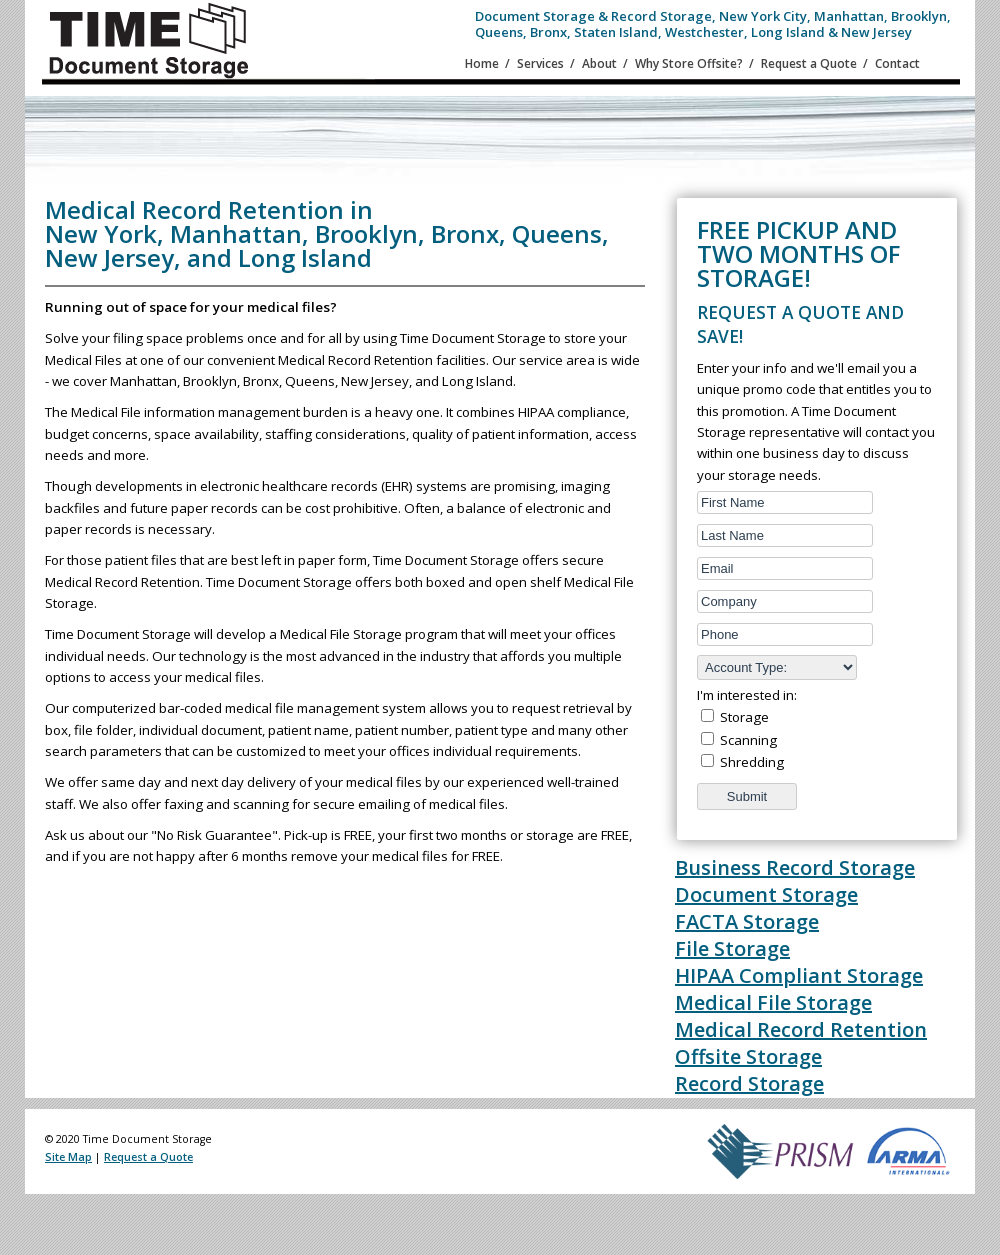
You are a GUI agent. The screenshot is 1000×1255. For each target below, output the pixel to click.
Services (540, 63)
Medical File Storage (773, 1002)
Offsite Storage (748, 1056)
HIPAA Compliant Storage (799, 975)
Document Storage (766, 894)
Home (482, 63)
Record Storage (749, 1083)
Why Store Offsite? (689, 63)
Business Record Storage (795, 867)
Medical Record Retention (801, 1029)
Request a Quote (809, 63)
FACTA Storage (747, 921)
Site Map (68, 1157)
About (599, 63)
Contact (897, 63)
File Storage (732, 948)
